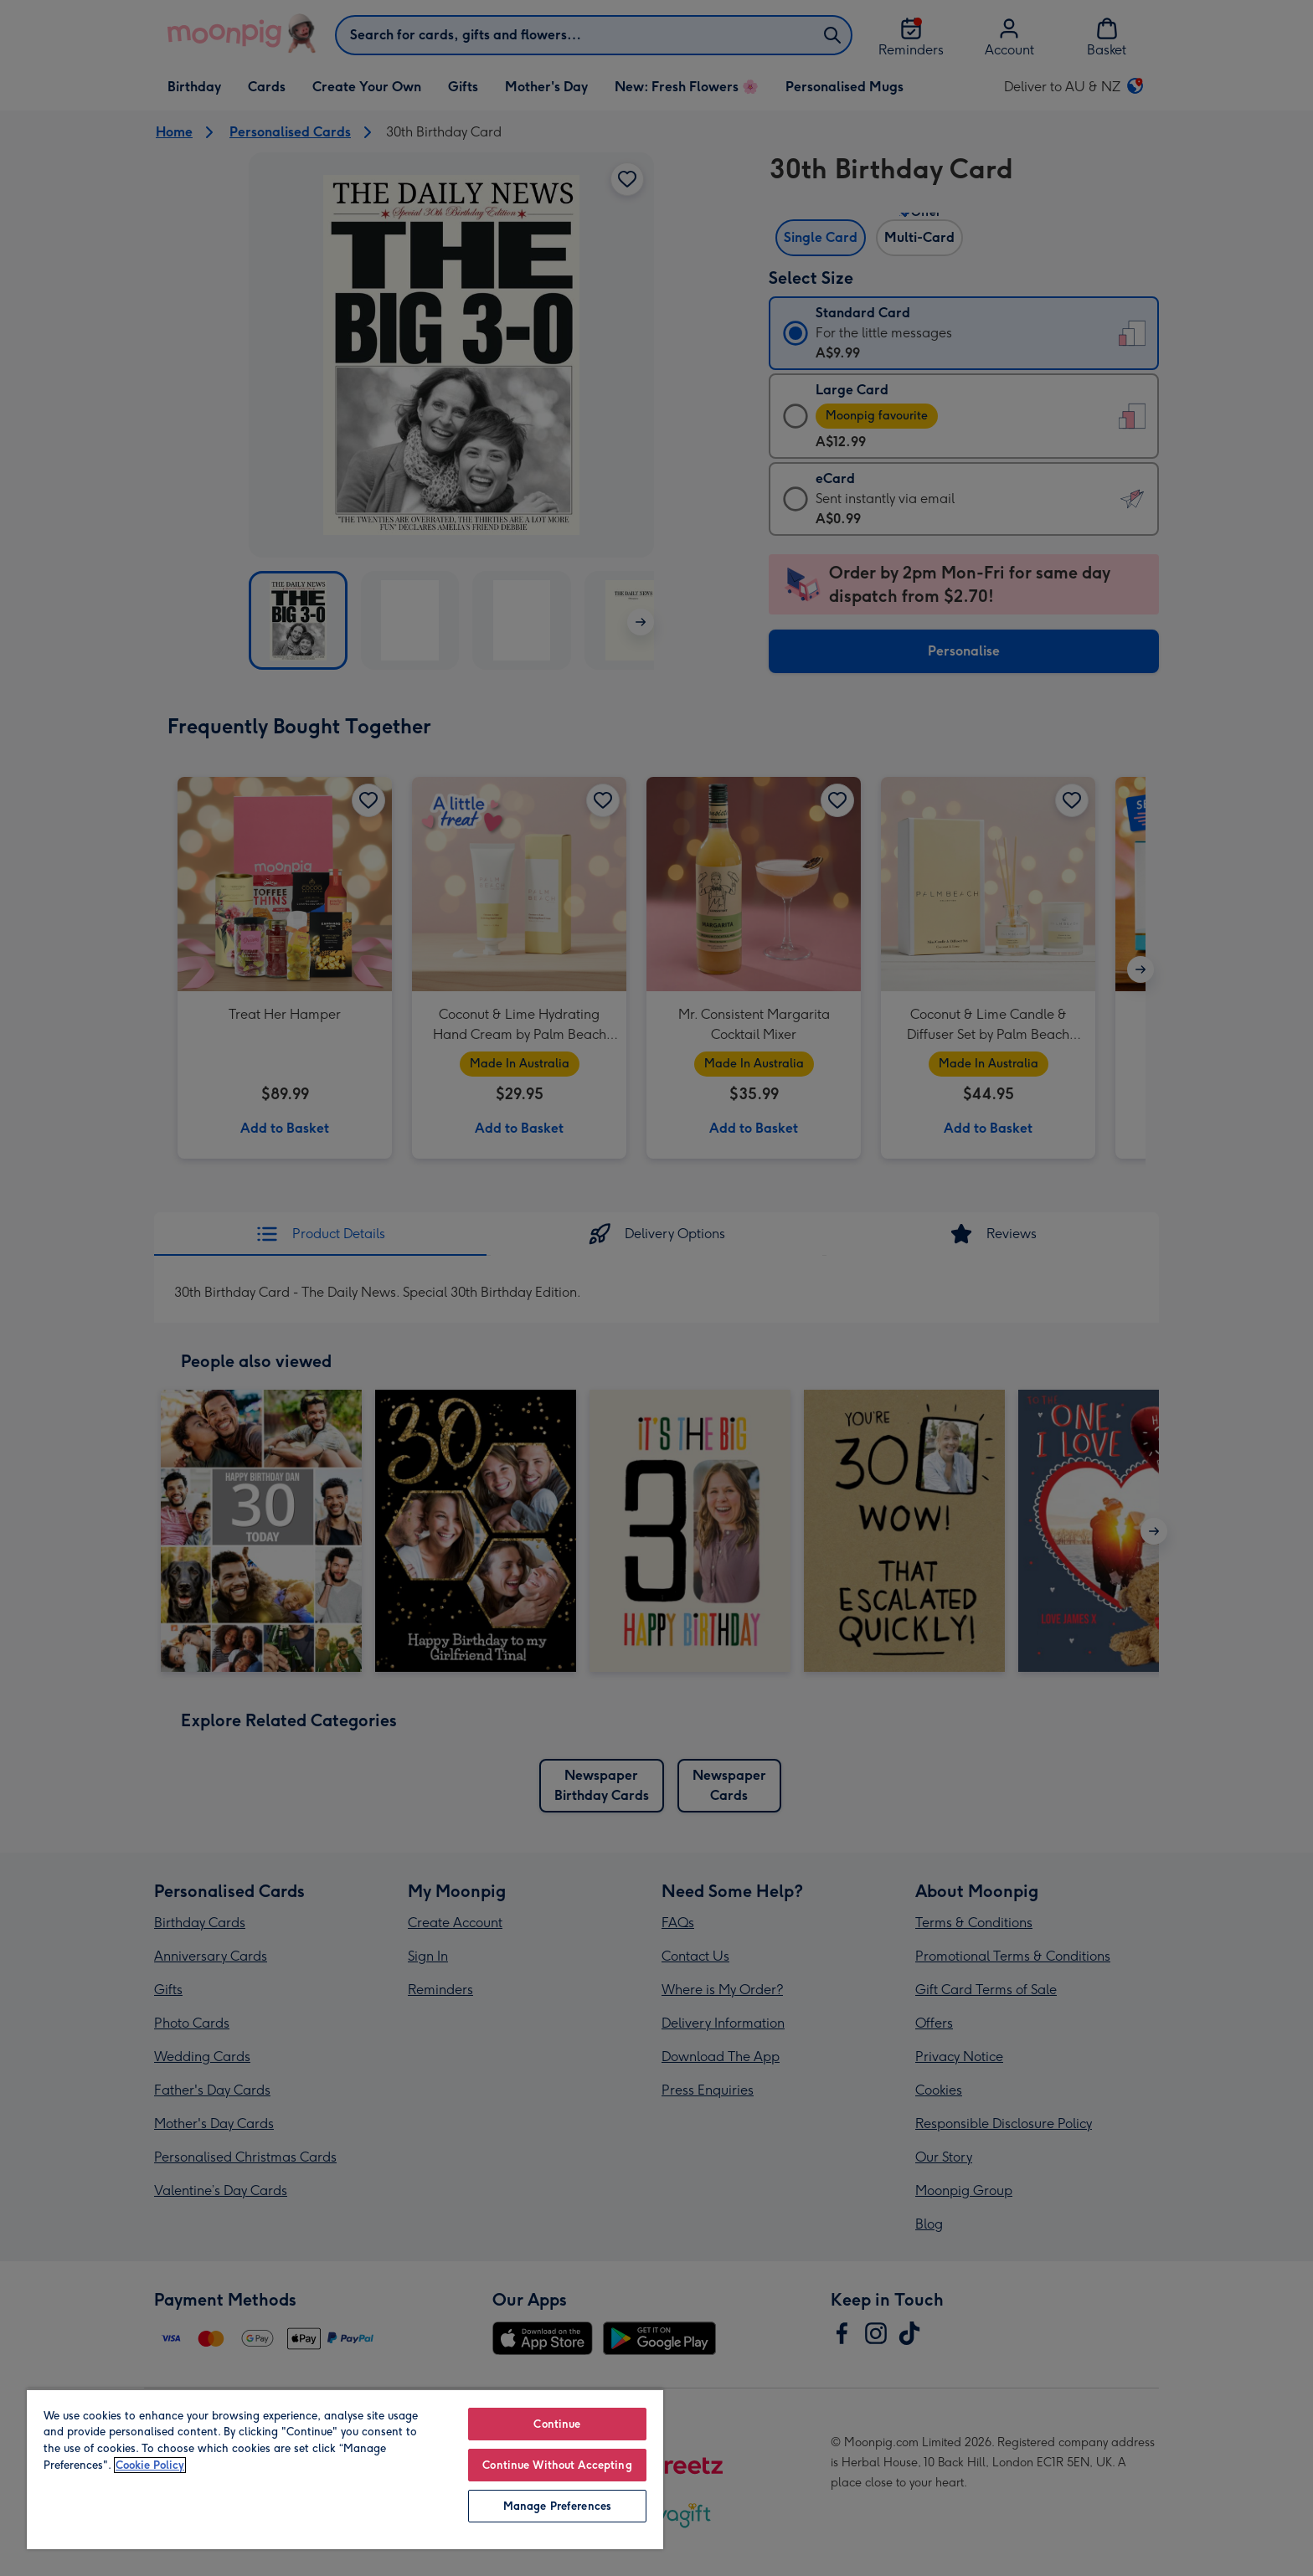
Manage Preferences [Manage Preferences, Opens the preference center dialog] (557, 2506)
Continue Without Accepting (556, 2465)
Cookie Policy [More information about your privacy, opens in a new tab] (150, 2465)
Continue (556, 2424)
